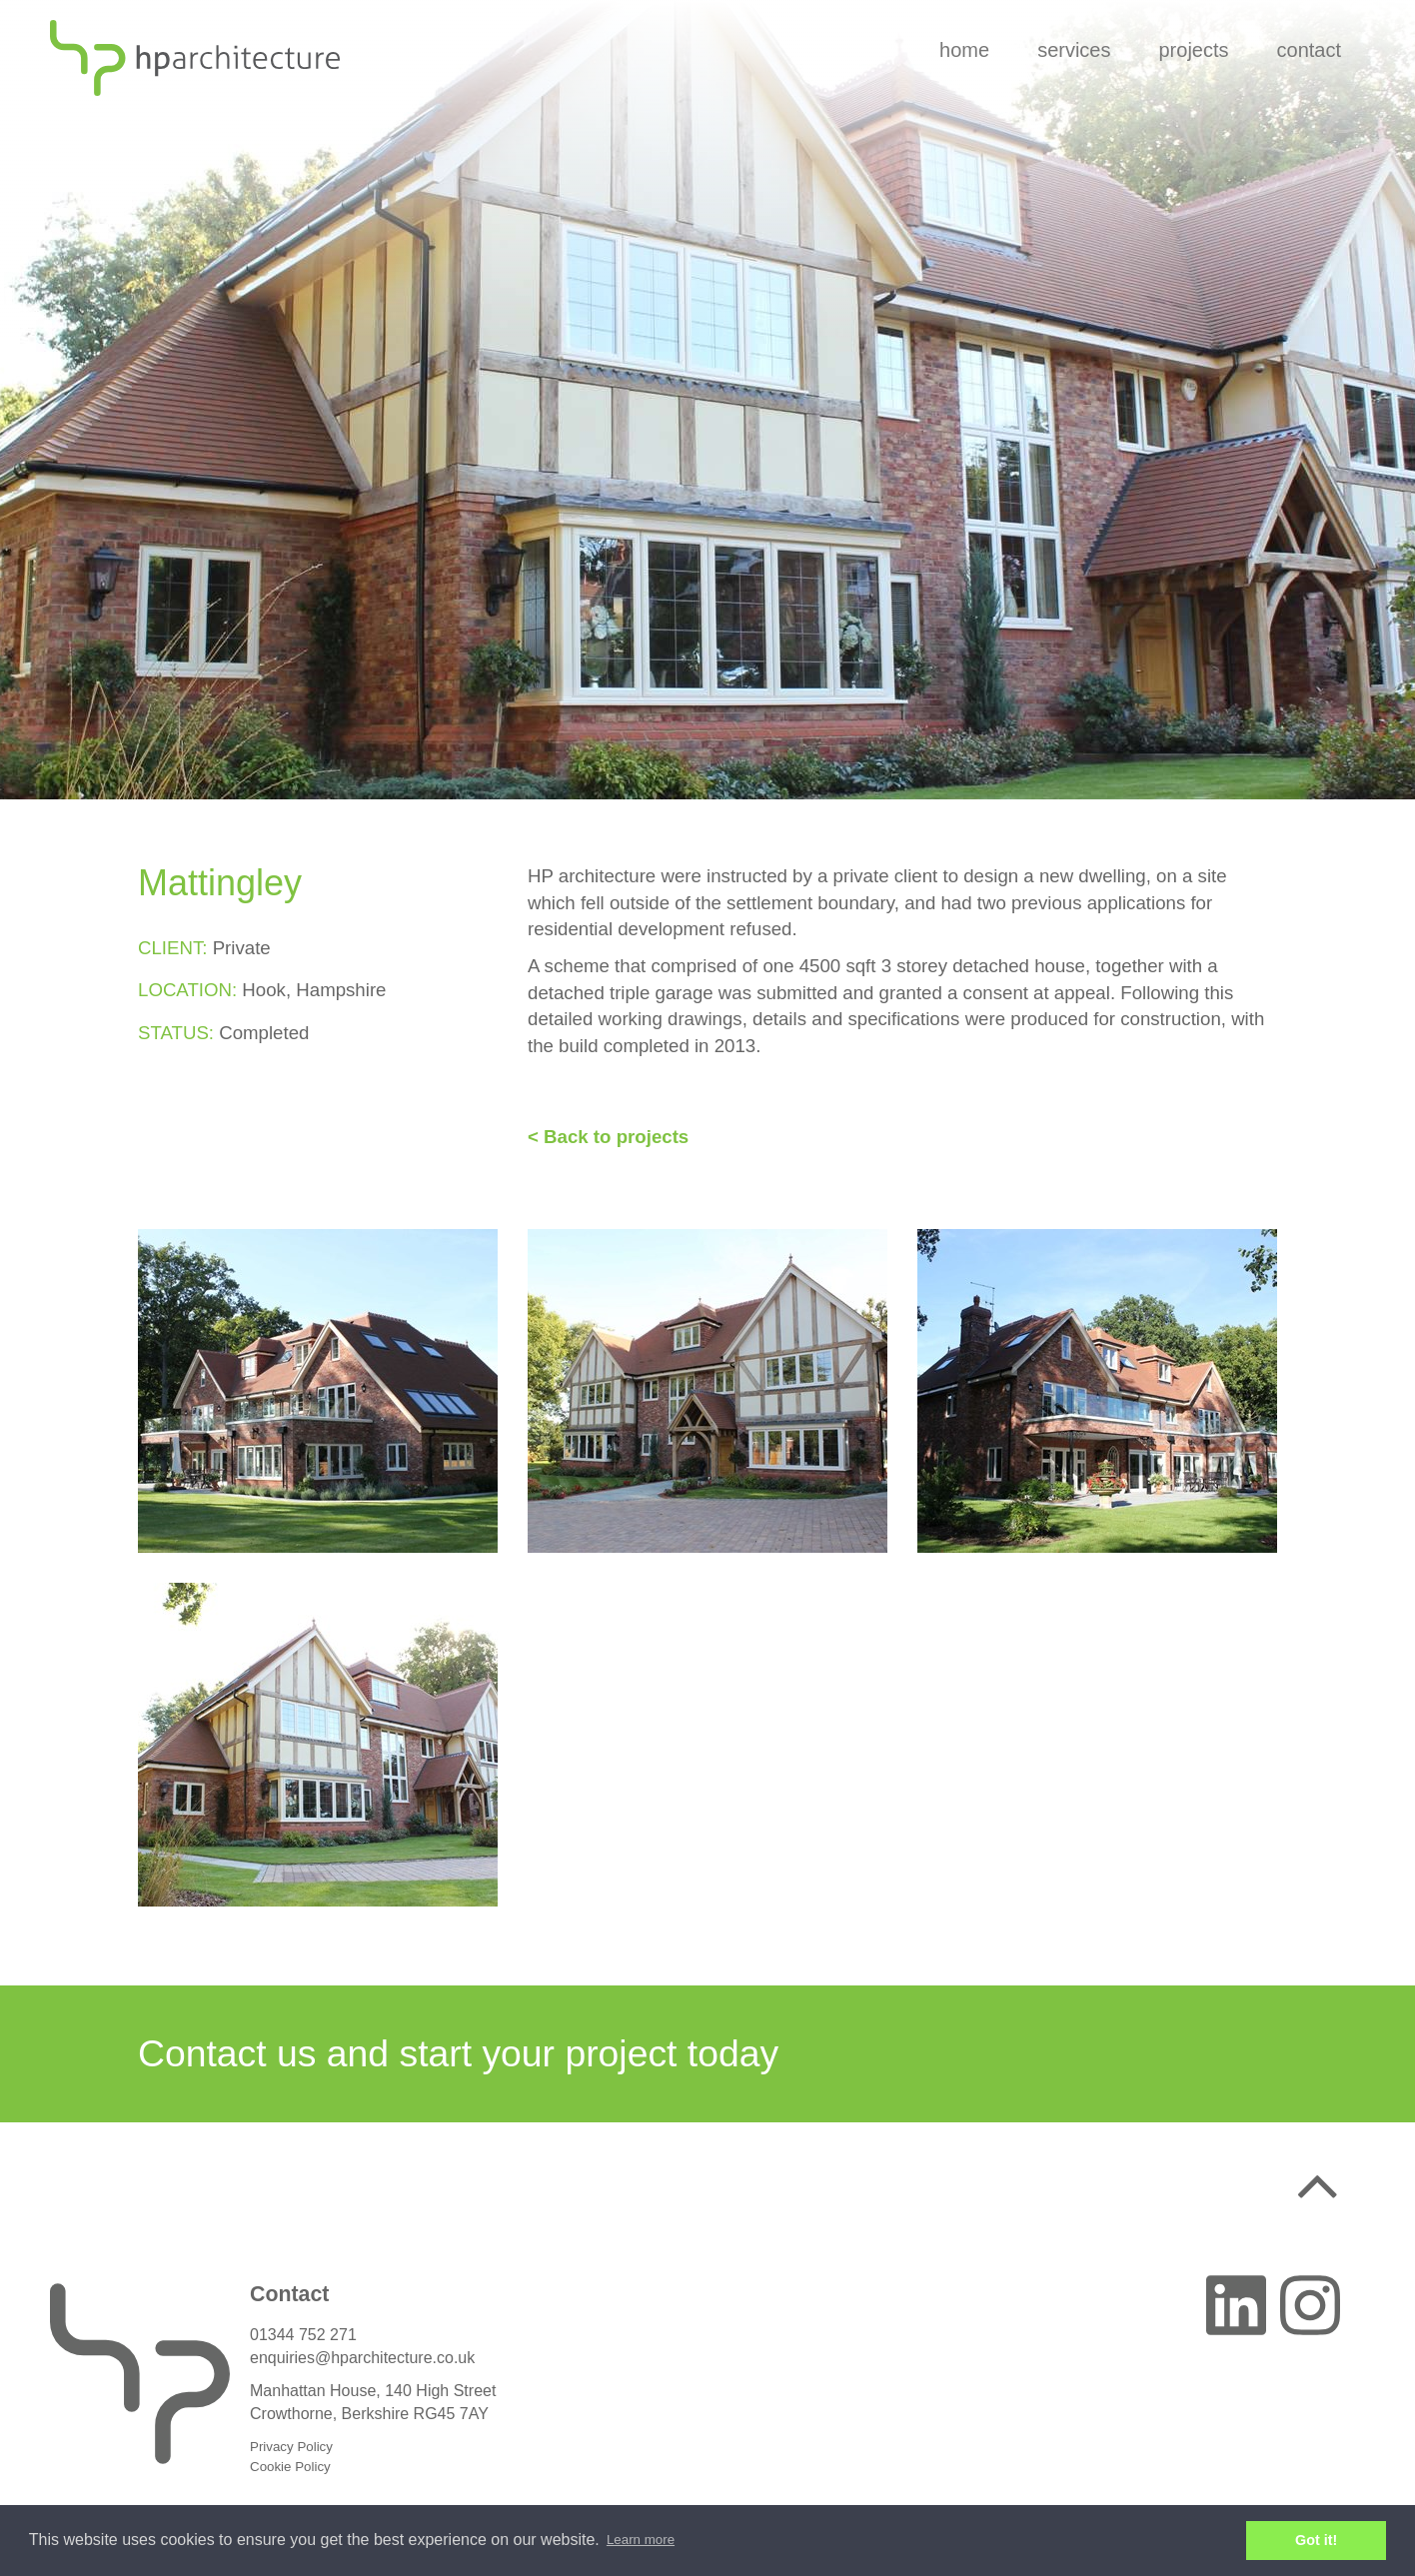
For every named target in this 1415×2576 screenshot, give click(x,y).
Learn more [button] (641, 2539)
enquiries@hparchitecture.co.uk (362, 2357)
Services (1073, 50)
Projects (1193, 50)
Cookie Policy (290, 2466)
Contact (1309, 50)
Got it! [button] (1316, 2540)
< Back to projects (608, 1136)
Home (964, 50)
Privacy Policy (291, 2446)
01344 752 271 (303, 2334)
